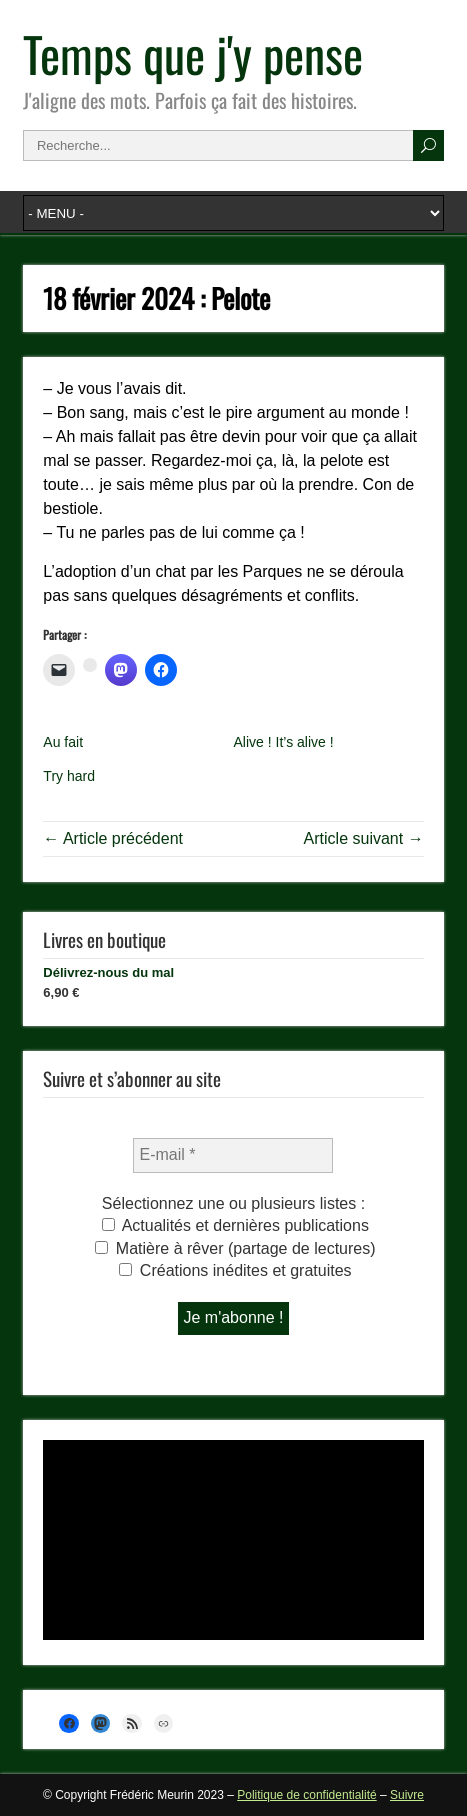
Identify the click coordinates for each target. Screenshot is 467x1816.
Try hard (69, 776)
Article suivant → (364, 838)
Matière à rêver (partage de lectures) (235, 1248)
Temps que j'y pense (193, 53)
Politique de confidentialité (306, 1795)
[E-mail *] (233, 1155)
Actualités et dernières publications (235, 1225)
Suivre (407, 1795)
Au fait (63, 742)
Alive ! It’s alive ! (283, 742)
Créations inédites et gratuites (235, 1270)
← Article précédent (113, 838)
